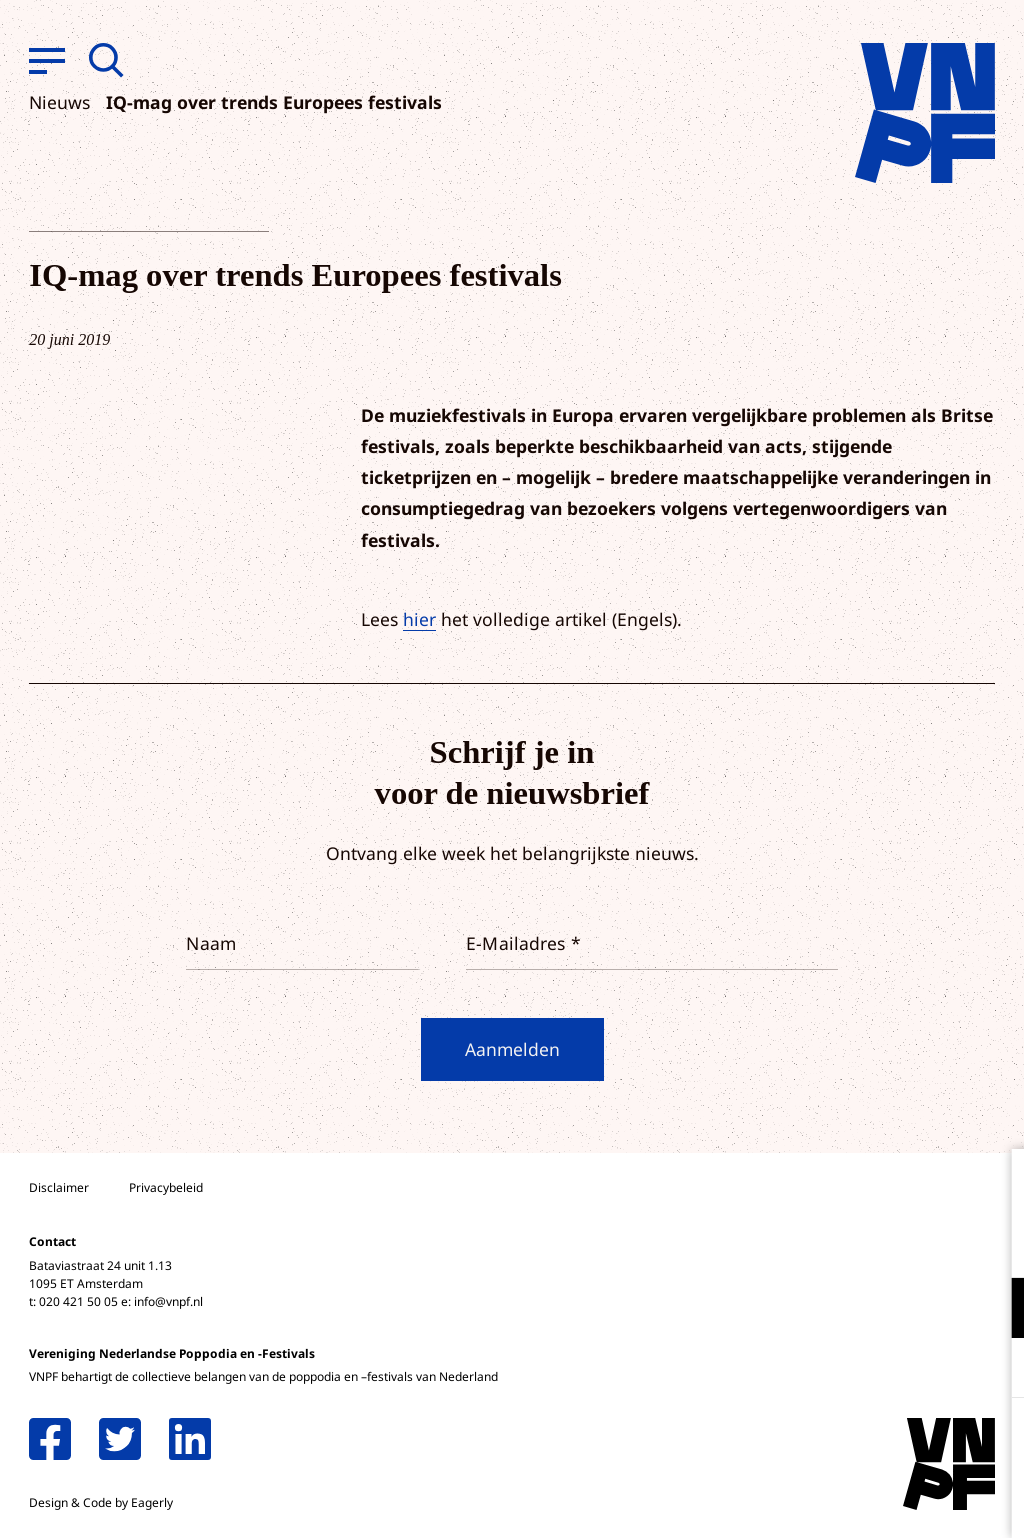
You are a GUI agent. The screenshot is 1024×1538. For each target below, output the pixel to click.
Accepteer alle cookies (854, 1442)
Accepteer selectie (854, 1500)
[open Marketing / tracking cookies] (992, 1370)
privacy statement (925, 1242)
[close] (993, 1185)
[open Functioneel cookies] (992, 1310)
